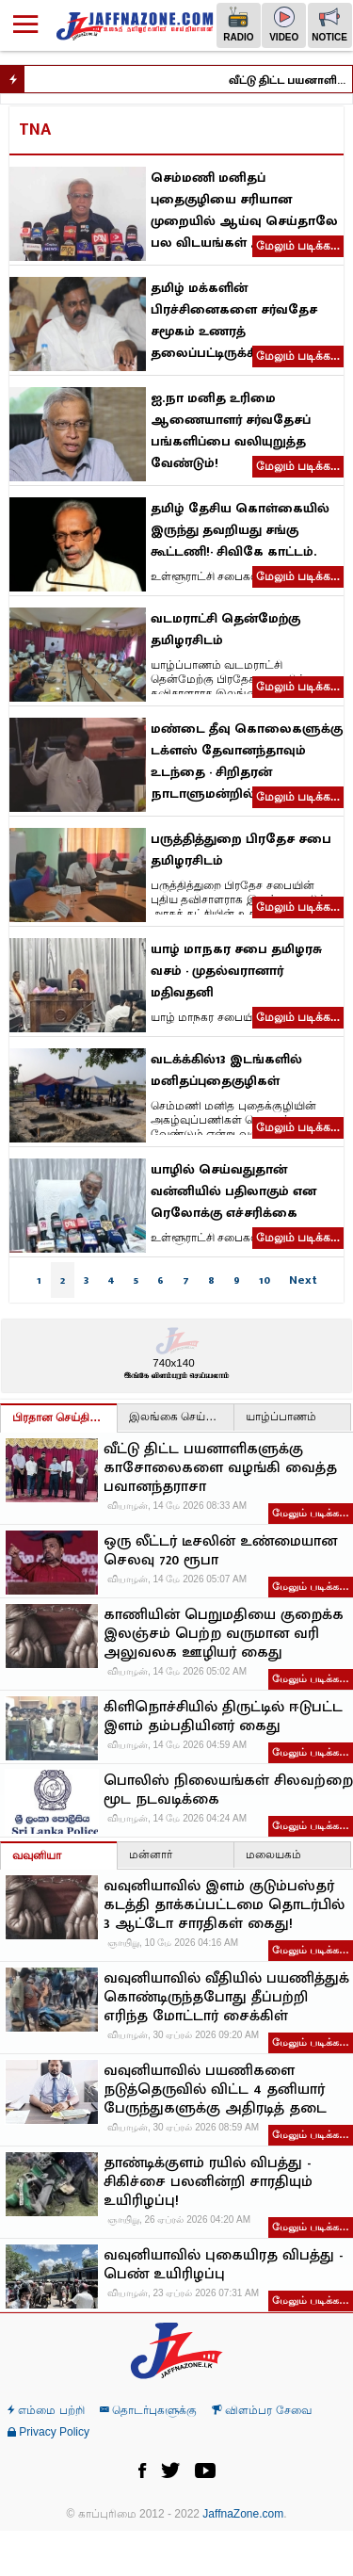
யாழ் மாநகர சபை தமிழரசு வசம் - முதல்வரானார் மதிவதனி (236, 970)
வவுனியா (36, 1855)
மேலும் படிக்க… (310, 1512)
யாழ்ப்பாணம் (281, 1416)
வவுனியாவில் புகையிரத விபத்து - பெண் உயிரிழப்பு (223, 2265)
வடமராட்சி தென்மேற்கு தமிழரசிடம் (225, 629)
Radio (238, 24)
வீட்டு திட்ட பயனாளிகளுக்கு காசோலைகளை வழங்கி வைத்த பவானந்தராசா (297, 80)
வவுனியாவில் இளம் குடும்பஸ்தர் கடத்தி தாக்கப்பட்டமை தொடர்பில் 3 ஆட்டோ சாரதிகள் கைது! (224, 1905)
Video (283, 24)
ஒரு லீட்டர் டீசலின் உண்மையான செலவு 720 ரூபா (220, 1551)
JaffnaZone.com (242, 2513)
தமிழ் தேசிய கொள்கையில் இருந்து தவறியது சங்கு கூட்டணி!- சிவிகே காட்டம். (240, 529)
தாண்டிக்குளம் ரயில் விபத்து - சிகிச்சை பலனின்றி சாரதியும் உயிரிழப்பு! (208, 2182)
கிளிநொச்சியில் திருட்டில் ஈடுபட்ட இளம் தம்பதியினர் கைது (223, 1717)
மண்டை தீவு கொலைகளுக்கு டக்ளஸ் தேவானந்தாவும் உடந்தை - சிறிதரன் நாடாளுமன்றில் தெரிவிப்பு (247, 761)
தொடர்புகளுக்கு (148, 2410)
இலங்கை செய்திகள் (181, 1416)
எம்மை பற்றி (46, 2410)
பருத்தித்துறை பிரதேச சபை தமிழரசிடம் (241, 849)
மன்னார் (150, 1854)
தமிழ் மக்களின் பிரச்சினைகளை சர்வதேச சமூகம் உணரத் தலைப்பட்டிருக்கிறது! (234, 320)
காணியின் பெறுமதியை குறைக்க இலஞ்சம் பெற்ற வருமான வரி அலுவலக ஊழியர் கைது (224, 1634)
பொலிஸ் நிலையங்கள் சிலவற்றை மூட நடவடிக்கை (228, 1790)
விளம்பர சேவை (262, 2410)
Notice (329, 24)
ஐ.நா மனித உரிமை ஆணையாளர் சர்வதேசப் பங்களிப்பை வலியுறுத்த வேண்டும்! (231, 430)
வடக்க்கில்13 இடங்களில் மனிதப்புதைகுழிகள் (226, 1070)
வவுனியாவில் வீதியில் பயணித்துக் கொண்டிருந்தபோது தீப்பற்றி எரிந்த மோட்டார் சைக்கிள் (226, 1997)
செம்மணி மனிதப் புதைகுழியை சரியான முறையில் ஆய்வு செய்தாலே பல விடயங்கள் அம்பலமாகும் (244, 210)
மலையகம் (273, 1854)
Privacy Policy (48, 2431)
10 (264, 1280)
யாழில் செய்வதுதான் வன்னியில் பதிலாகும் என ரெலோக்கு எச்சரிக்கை (233, 1190)
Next (303, 1280)
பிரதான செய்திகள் (59, 1417)
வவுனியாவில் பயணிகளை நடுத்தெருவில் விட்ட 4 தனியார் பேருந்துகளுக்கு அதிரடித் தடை (215, 2090)
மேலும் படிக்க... (298, 245)
